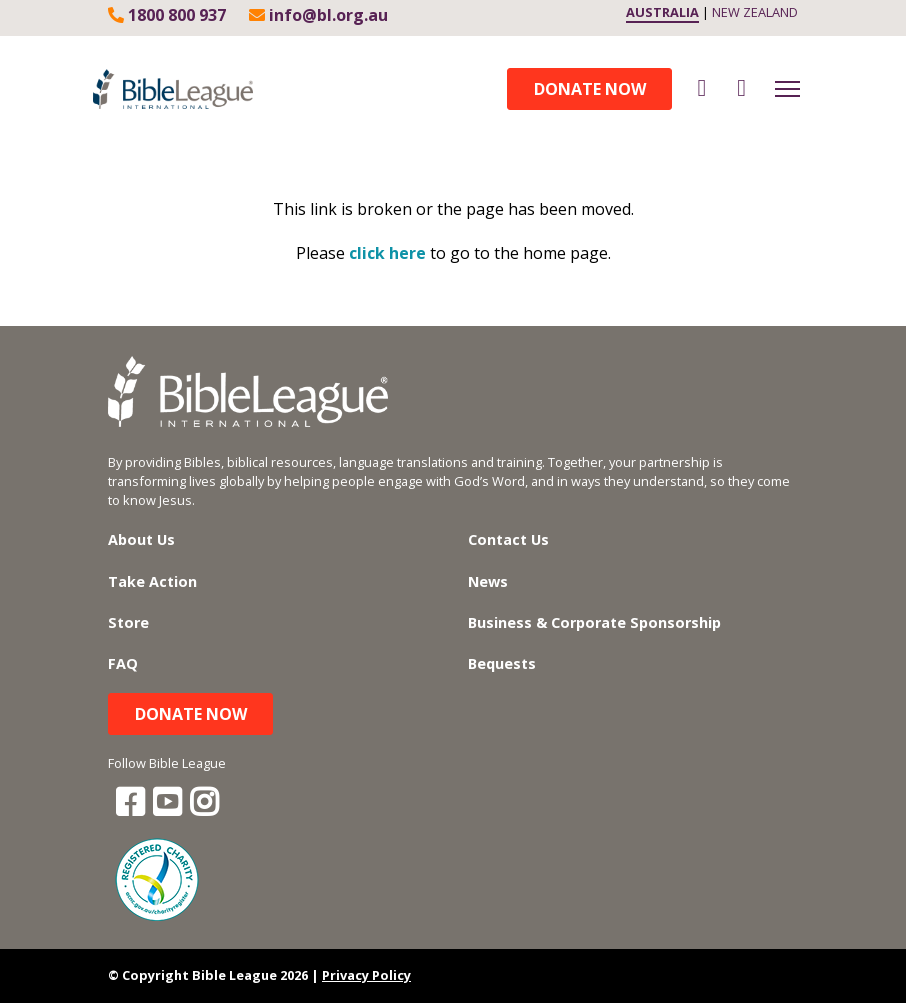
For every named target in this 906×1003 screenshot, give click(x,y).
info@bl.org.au (318, 15)
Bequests (502, 663)
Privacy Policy (366, 975)
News (488, 581)
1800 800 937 (167, 15)
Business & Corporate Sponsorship (594, 622)
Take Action (152, 581)
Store (128, 622)
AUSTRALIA (662, 12)
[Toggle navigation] (787, 89)
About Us (141, 539)
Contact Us (508, 539)
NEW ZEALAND (755, 12)
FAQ (123, 663)
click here (387, 253)
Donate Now (590, 89)
